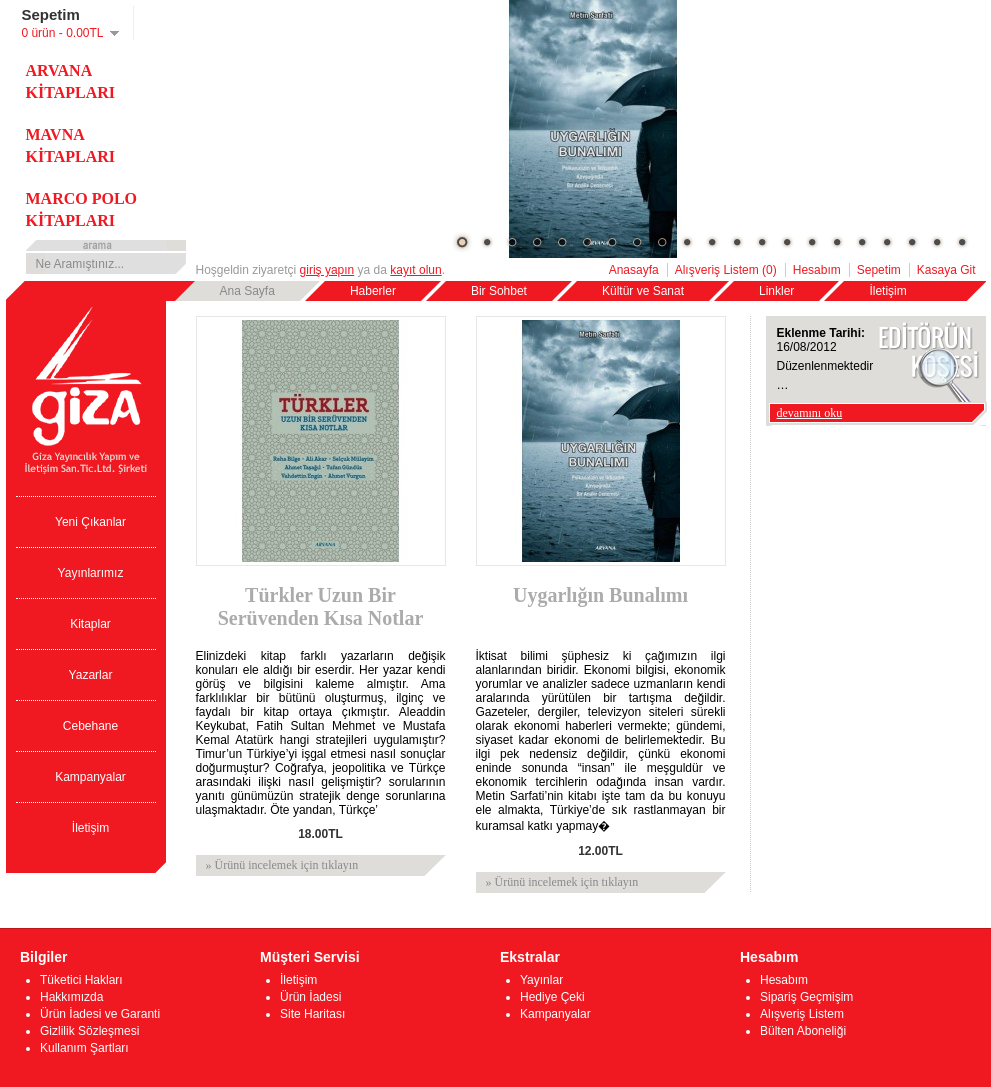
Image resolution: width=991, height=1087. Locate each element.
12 (737, 242)
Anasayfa (634, 270)
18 (887, 242)
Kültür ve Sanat (643, 291)
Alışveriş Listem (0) (726, 270)
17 (862, 242)
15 (812, 242)
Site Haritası (312, 1014)
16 (837, 242)
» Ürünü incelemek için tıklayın (282, 865)
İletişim (887, 291)
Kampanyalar (90, 777)
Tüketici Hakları (81, 980)
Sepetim (879, 270)
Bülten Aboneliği (803, 1031)
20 (937, 242)
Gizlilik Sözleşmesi (89, 1031)
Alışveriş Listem (802, 1014)
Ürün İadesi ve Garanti (100, 1014)
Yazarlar (91, 675)
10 (687, 242)
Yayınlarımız (91, 573)
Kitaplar (90, 624)
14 (787, 242)
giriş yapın (327, 270)
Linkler (776, 291)
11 (712, 242)
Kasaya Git (946, 270)
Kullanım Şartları (84, 1048)
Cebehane (90, 726)
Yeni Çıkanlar (90, 522)
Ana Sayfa (247, 291)
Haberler (373, 291)
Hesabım (817, 270)
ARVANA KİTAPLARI (71, 81)
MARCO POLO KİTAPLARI (82, 209)
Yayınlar (541, 980)
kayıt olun (415, 270)
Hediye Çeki (552, 997)
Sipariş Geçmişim (806, 997)
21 (962, 242)
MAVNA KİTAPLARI (71, 145)
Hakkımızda (71, 997)
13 (762, 242)
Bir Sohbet (499, 291)
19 (912, 242)
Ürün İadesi (310, 997)
